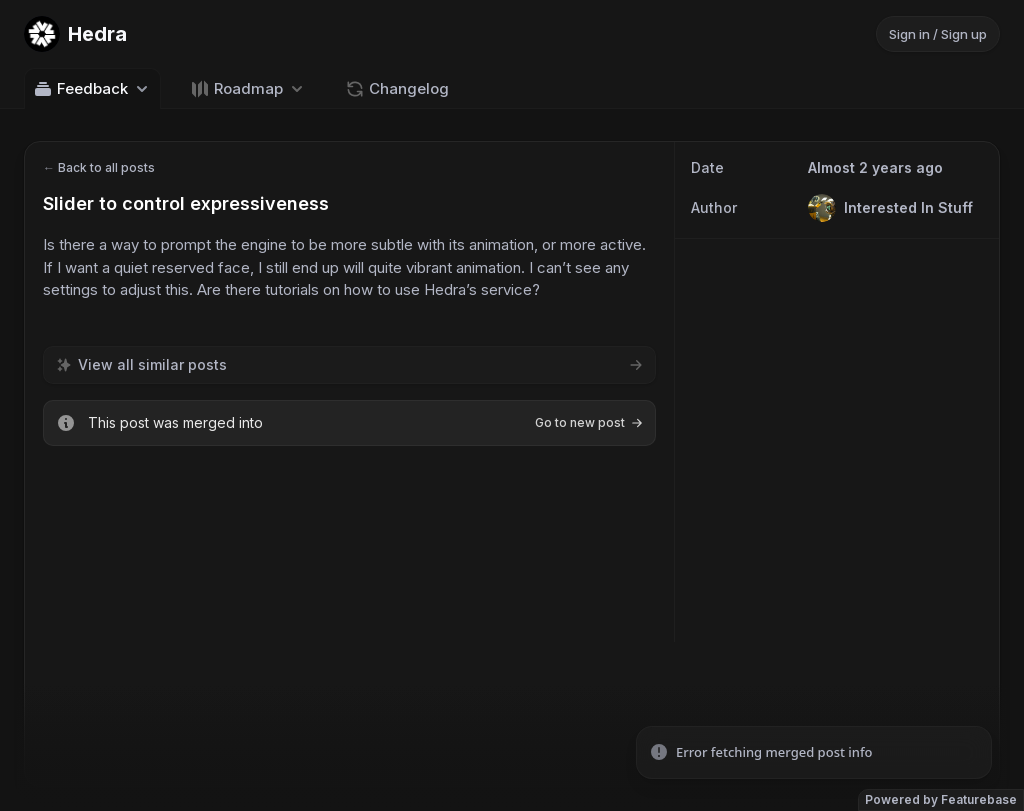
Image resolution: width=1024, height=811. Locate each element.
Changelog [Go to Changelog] (397, 89)
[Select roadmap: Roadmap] (248, 88)
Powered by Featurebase (941, 799)
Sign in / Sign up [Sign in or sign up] (938, 34)
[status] (814, 753)
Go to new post (589, 422)
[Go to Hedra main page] (75, 34)
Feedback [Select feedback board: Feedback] (92, 89)
